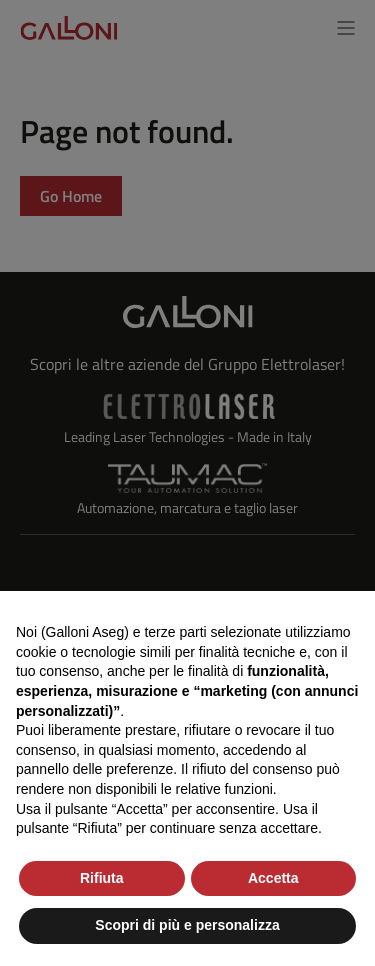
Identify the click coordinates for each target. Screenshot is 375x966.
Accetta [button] (273, 878)
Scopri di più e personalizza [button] (187, 925)
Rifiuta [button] (102, 878)
